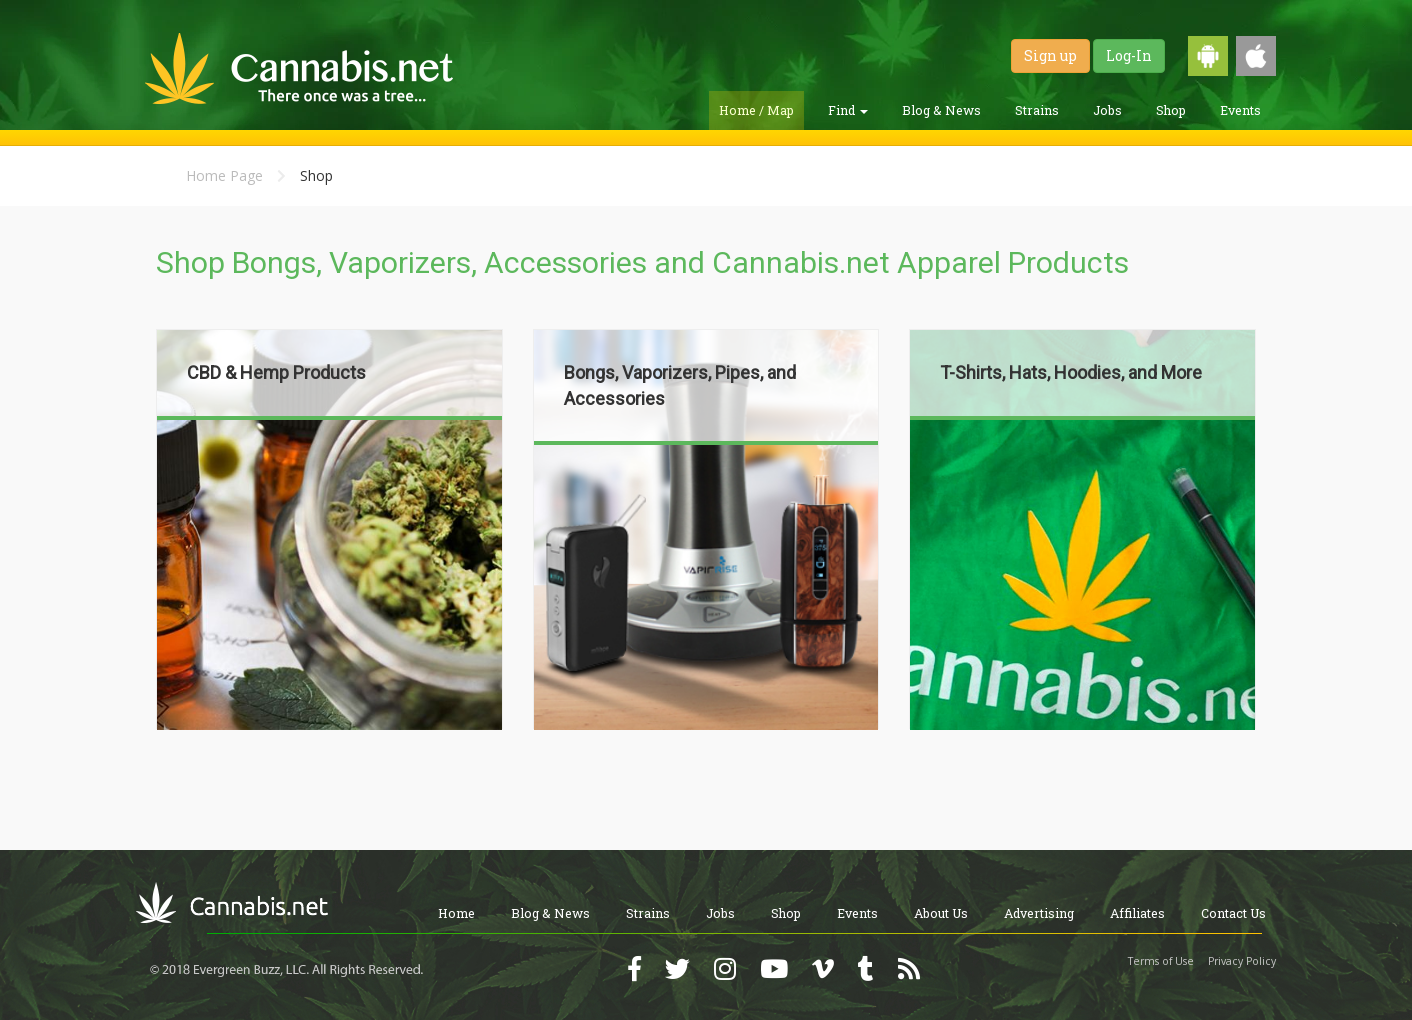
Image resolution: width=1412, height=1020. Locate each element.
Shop (1171, 110)
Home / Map (756, 110)
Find (848, 110)
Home (456, 913)
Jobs (1107, 110)
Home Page (224, 175)
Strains (1037, 110)
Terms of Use (1161, 961)
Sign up (1050, 55)
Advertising (1039, 913)
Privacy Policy (1242, 961)
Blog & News (941, 110)
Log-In (1129, 55)
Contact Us (1233, 913)
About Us (941, 913)
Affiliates (1137, 913)
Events (1240, 110)
